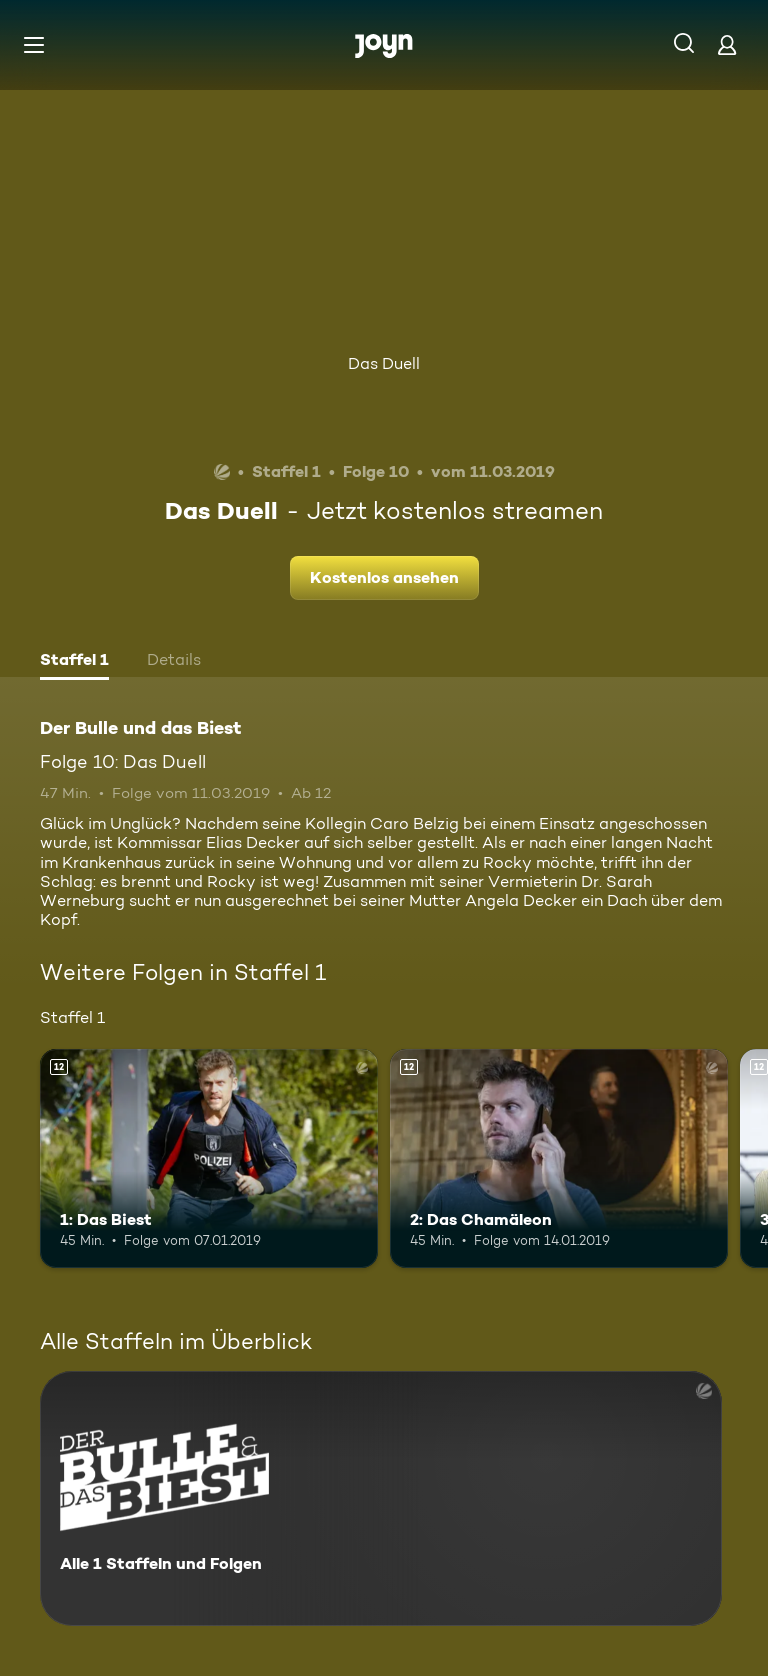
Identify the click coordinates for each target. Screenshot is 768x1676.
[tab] (74, 662)
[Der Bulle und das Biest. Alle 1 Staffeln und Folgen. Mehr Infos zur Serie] (381, 1498)
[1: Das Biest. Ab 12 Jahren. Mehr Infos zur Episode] (209, 1159)
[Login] (727, 44)
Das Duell (384, 363)
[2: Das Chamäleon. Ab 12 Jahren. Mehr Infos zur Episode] (559, 1159)
